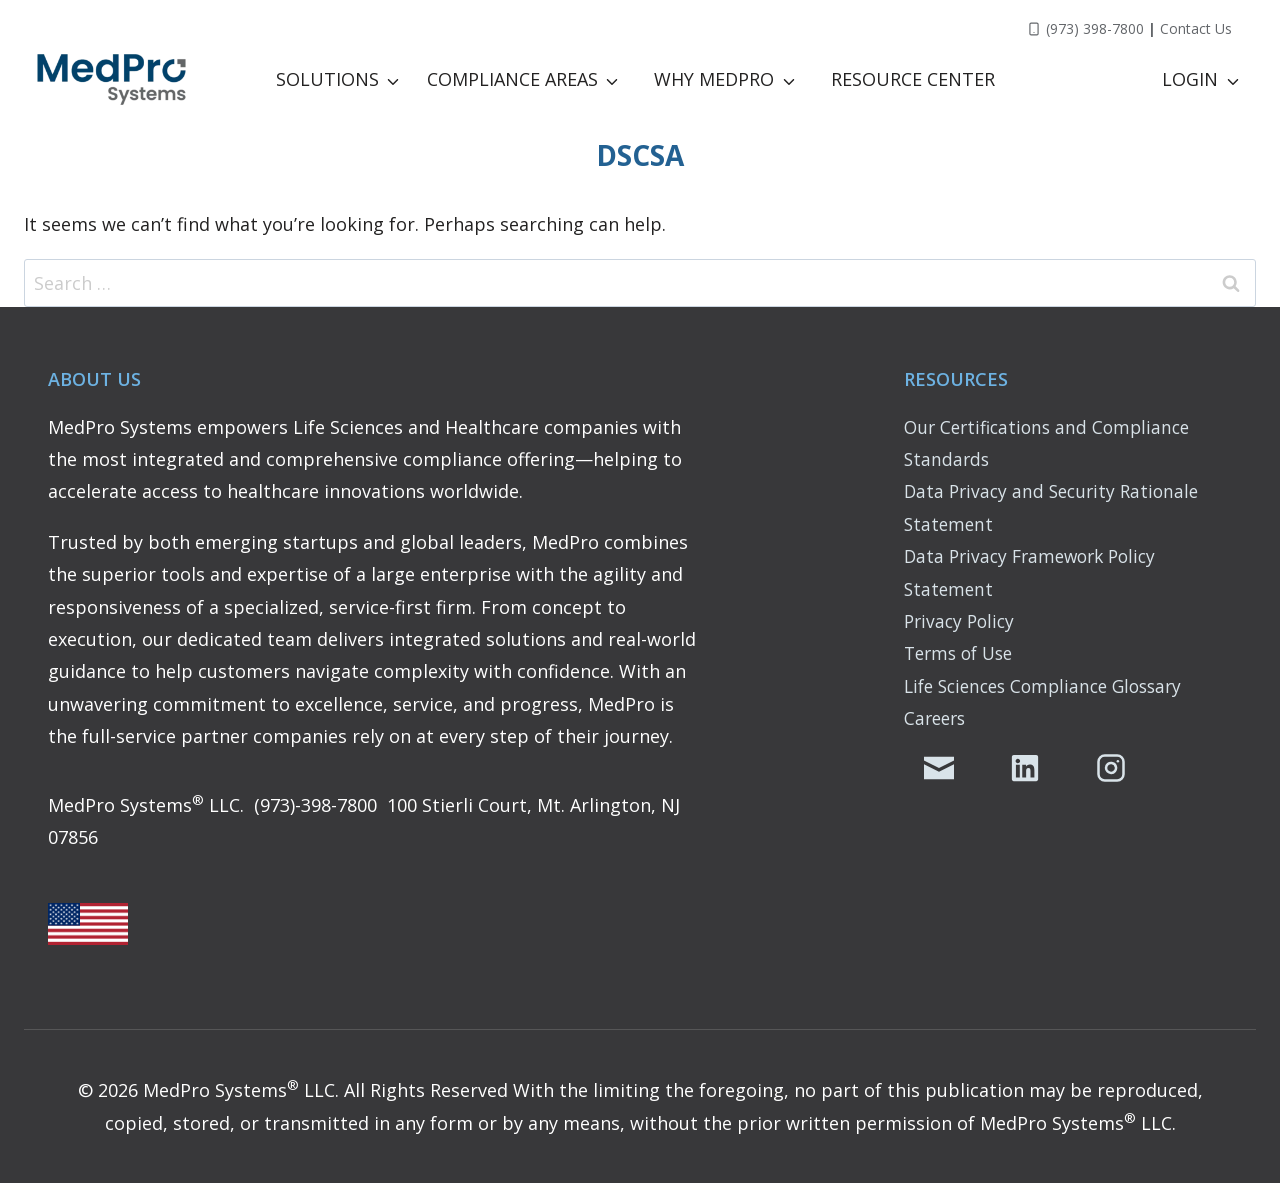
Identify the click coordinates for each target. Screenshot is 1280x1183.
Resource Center (913, 79)
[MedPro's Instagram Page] (1111, 768)
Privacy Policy (962, 621)
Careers (937, 718)
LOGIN (1190, 79)
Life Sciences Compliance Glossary (1051, 686)
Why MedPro (714, 79)
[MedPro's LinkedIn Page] (1025, 768)
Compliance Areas (512, 79)
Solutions (327, 79)
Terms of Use (962, 653)
